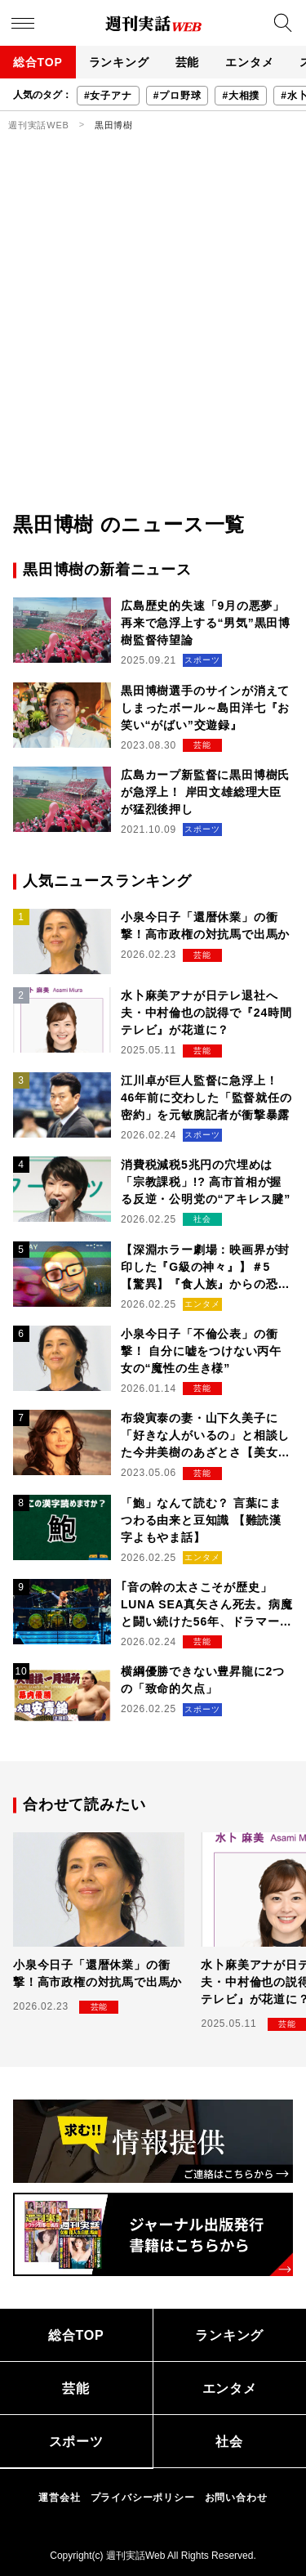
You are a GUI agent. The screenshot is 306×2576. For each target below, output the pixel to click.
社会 (229, 2442)
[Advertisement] (153, 348)
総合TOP (38, 62)
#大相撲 (240, 95)
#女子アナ (108, 95)
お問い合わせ (236, 2497)
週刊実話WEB (38, 125)
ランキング (119, 62)
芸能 (187, 62)
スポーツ (76, 2442)
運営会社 (59, 2497)
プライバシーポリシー (143, 2497)
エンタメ (249, 62)
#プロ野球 (177, 95)
